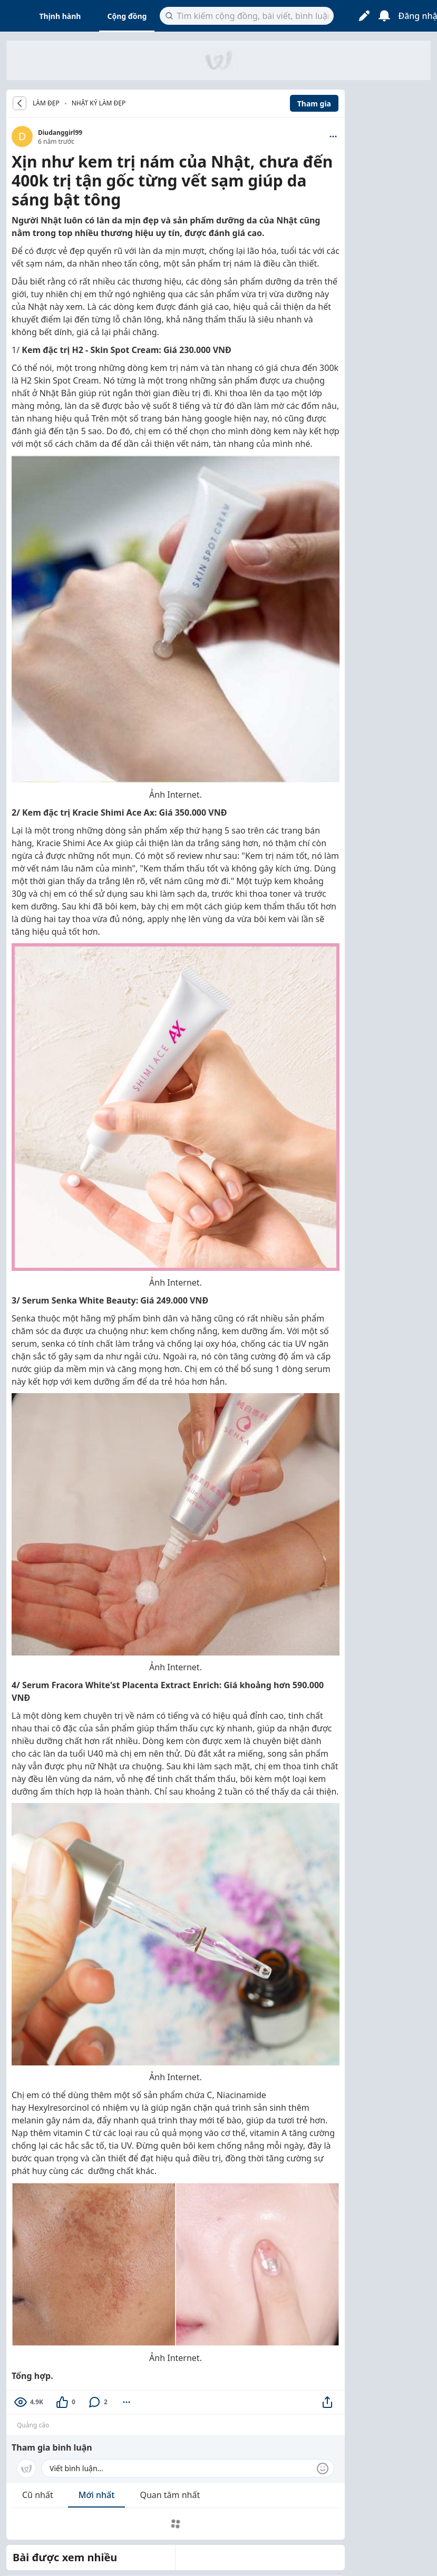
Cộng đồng (127, 16)
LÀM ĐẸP (46, 103)
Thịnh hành (60, 16)
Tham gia (314, 104)
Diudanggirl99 (60, 132)
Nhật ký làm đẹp (99, 103)
